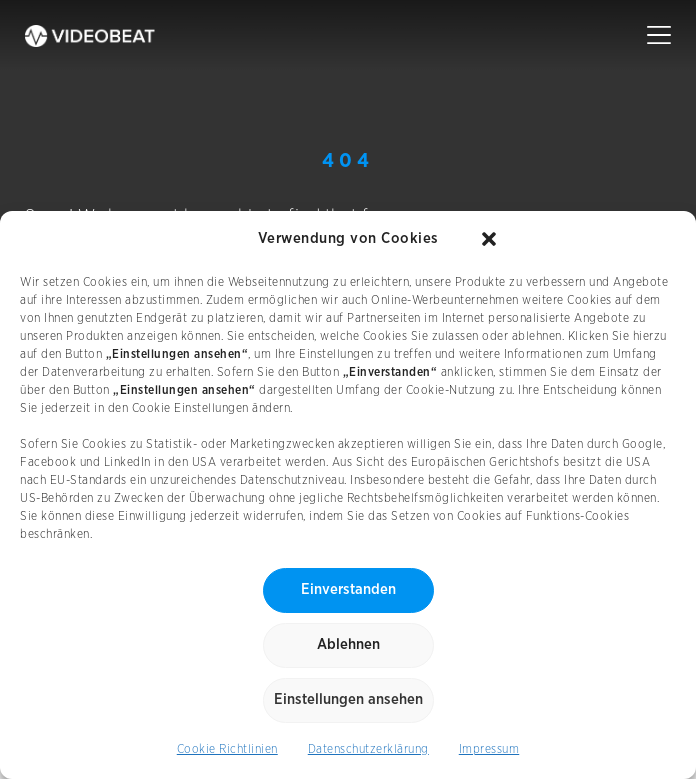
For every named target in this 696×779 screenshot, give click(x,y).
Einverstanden (348, 589)
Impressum (489, 749)
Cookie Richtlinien (227, 749)
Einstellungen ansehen (348, 699)
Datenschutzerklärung (368, 749)
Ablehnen (348, 644)
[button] (489, 239)
